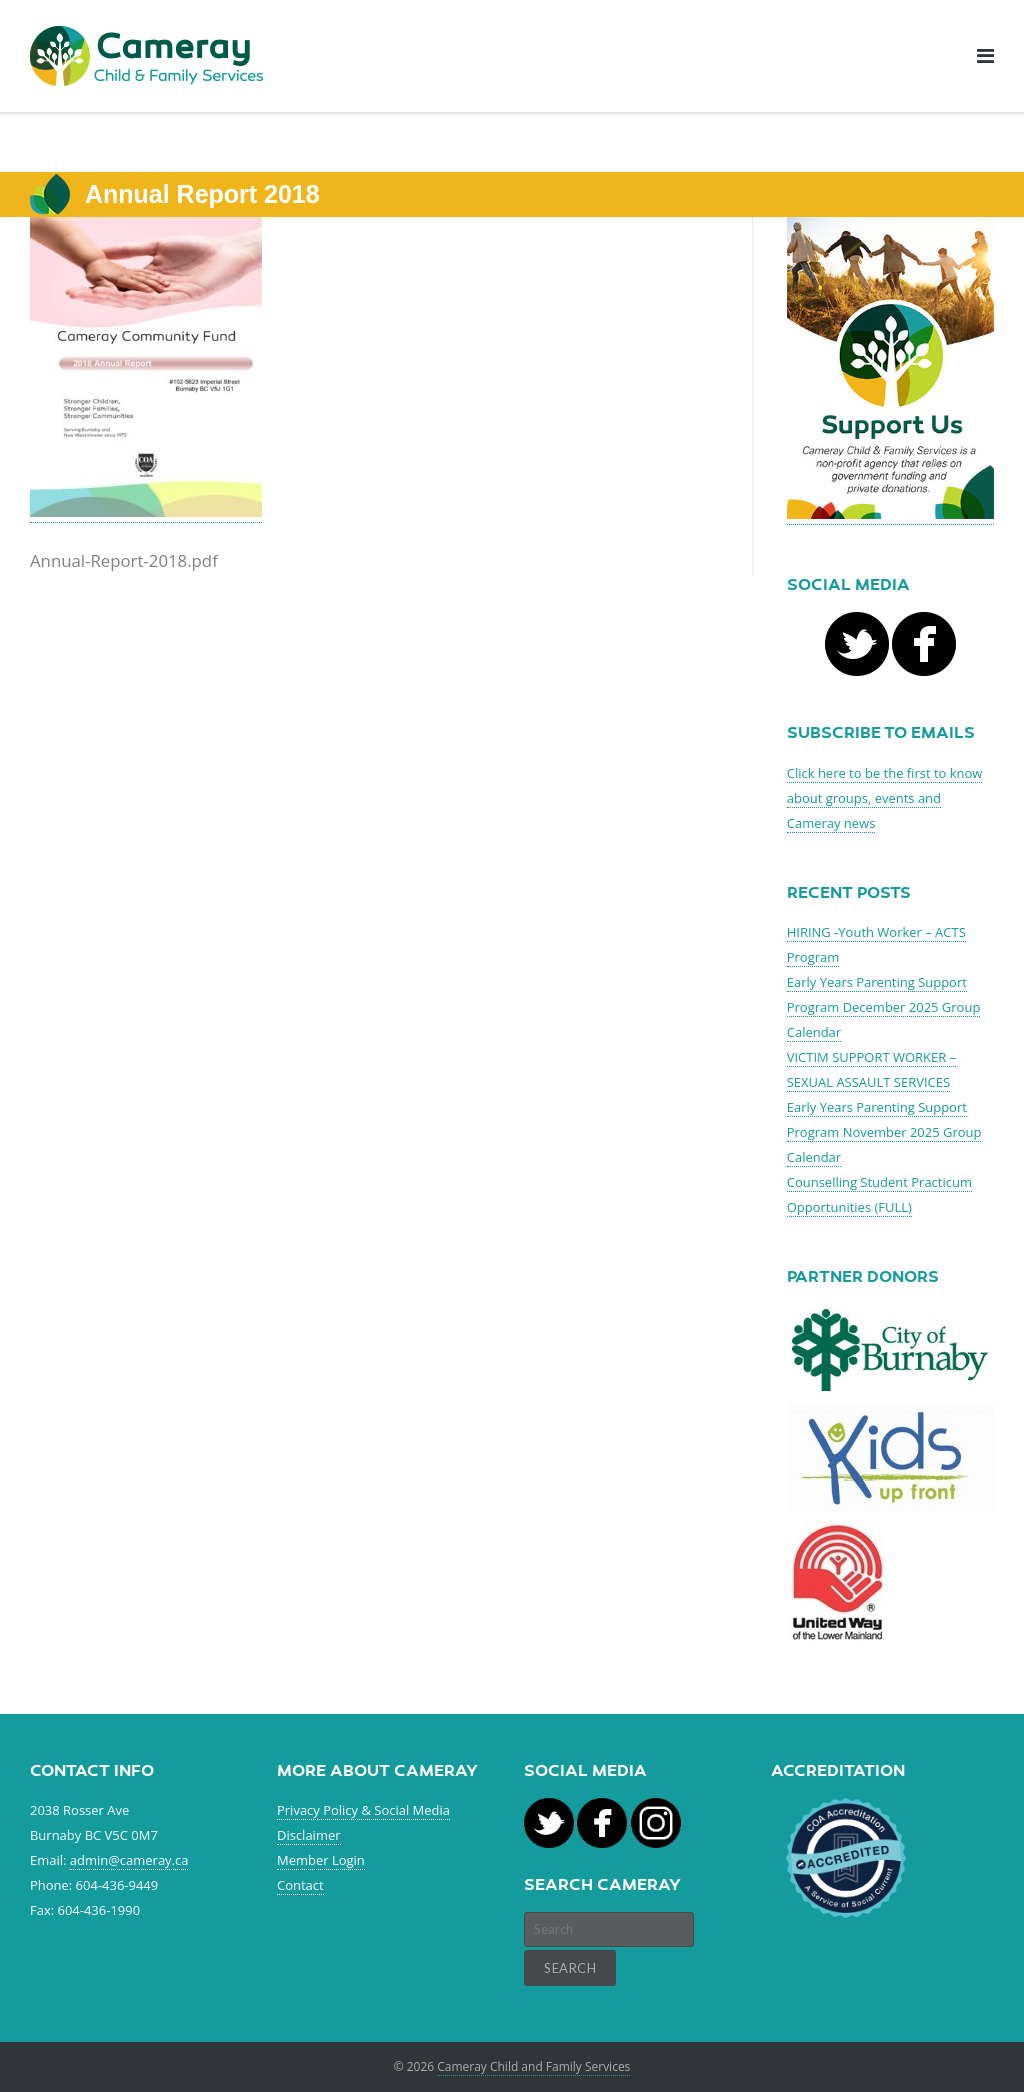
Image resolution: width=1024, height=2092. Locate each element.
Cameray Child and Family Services (533, 2066)
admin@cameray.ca (129, 1860)
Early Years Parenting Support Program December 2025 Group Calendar (884, 1007)
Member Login (321, 1860)
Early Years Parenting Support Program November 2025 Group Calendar (884, 1132)
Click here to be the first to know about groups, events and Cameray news (885, 798)
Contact (300, 1885)
